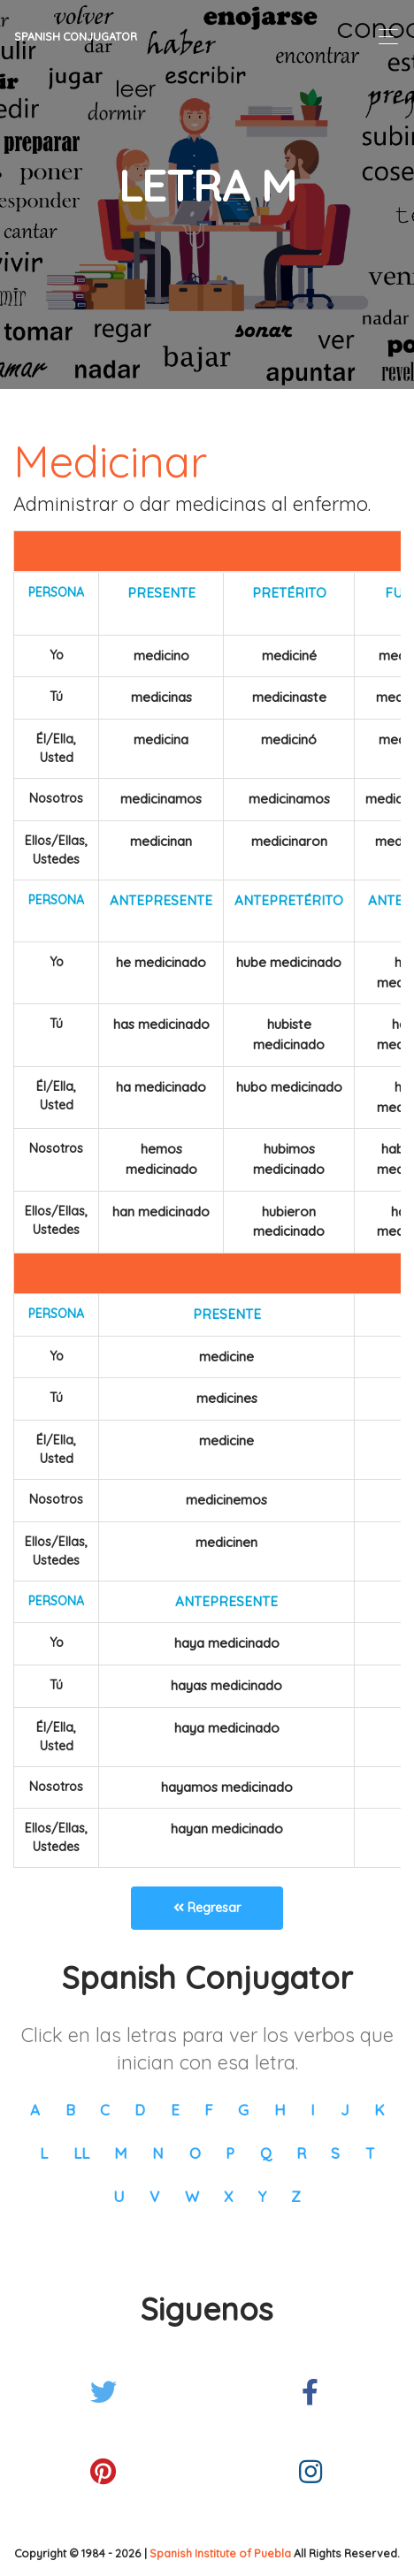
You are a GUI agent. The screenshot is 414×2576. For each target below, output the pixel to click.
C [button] (105, 2109)
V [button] (154, 2196)
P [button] (230, 2153)
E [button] (175, 2109)
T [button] (369, 2153)
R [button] (301, 2153)
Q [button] (266, 2153)
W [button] (192, 2196)
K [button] (379, 2109)
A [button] (35, 2109)
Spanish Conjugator (75, 36)
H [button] (280, 2109)
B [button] (70, 2109)
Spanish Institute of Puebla (220, 2553)
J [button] (345, 2109)
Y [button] (262, 2196)
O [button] (195, 2153)
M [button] (120, 2153)
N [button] (158, 2153)
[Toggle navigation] (383, 37)
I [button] (312, 2109)
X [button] (228, 2196)
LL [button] (81, 2153)
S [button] (335, 2153)
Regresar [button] (207, 1908)
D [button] (139, 2109)
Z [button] (296, 2196)
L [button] (44, 2153)
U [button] (119, 2196)
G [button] (243, 2109)
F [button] (208, 2109)
